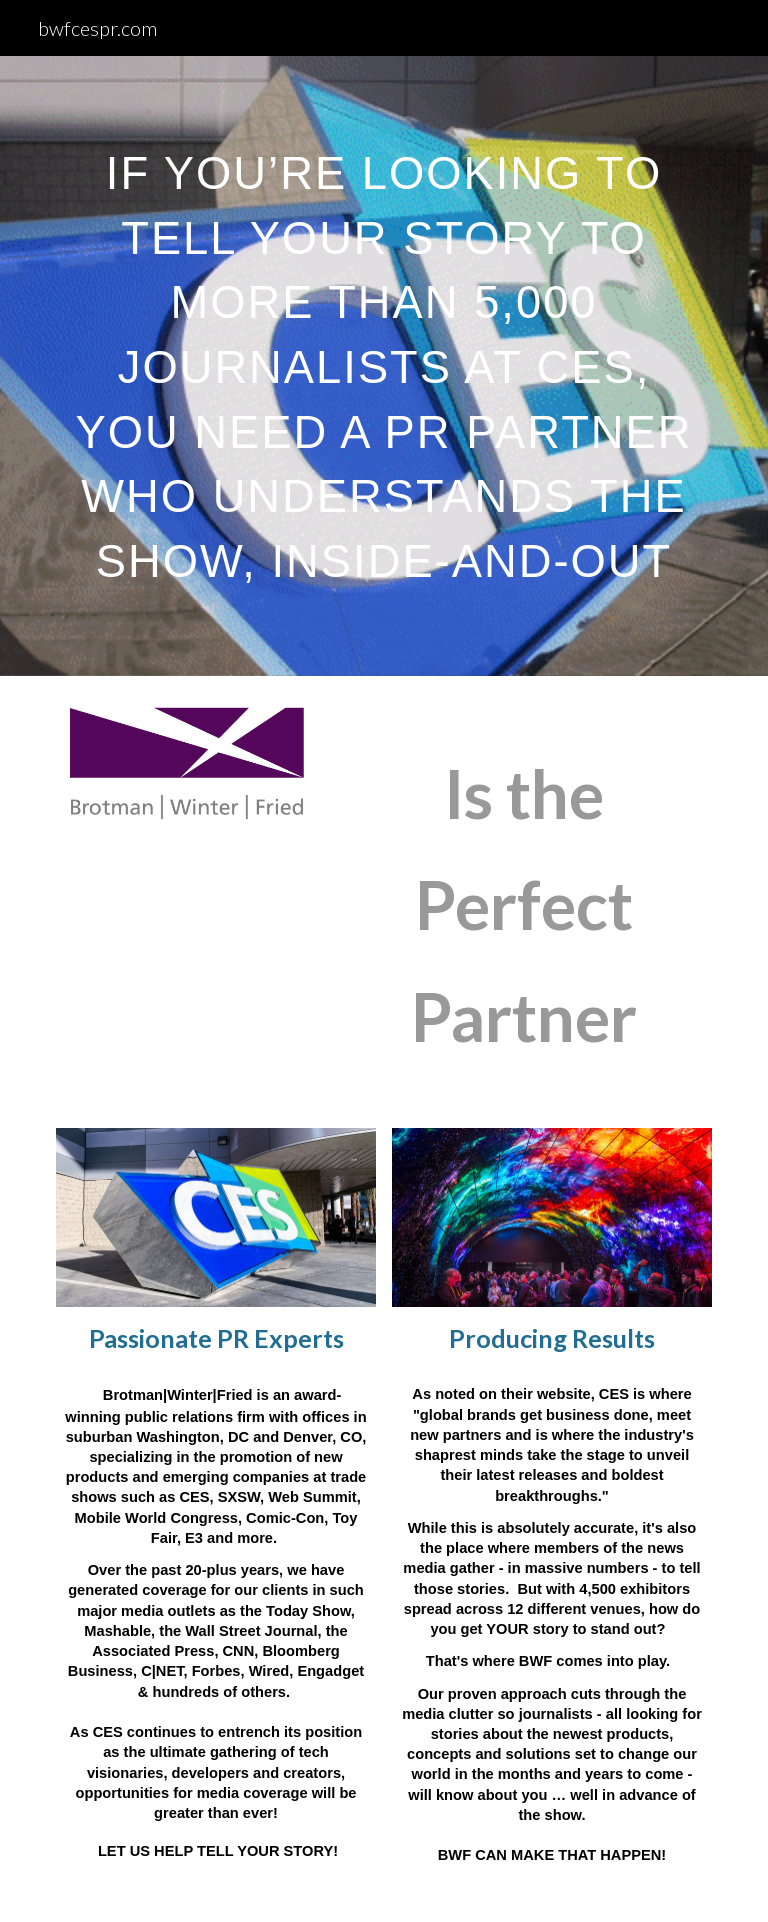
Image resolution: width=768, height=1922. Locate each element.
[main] (383, 352)
